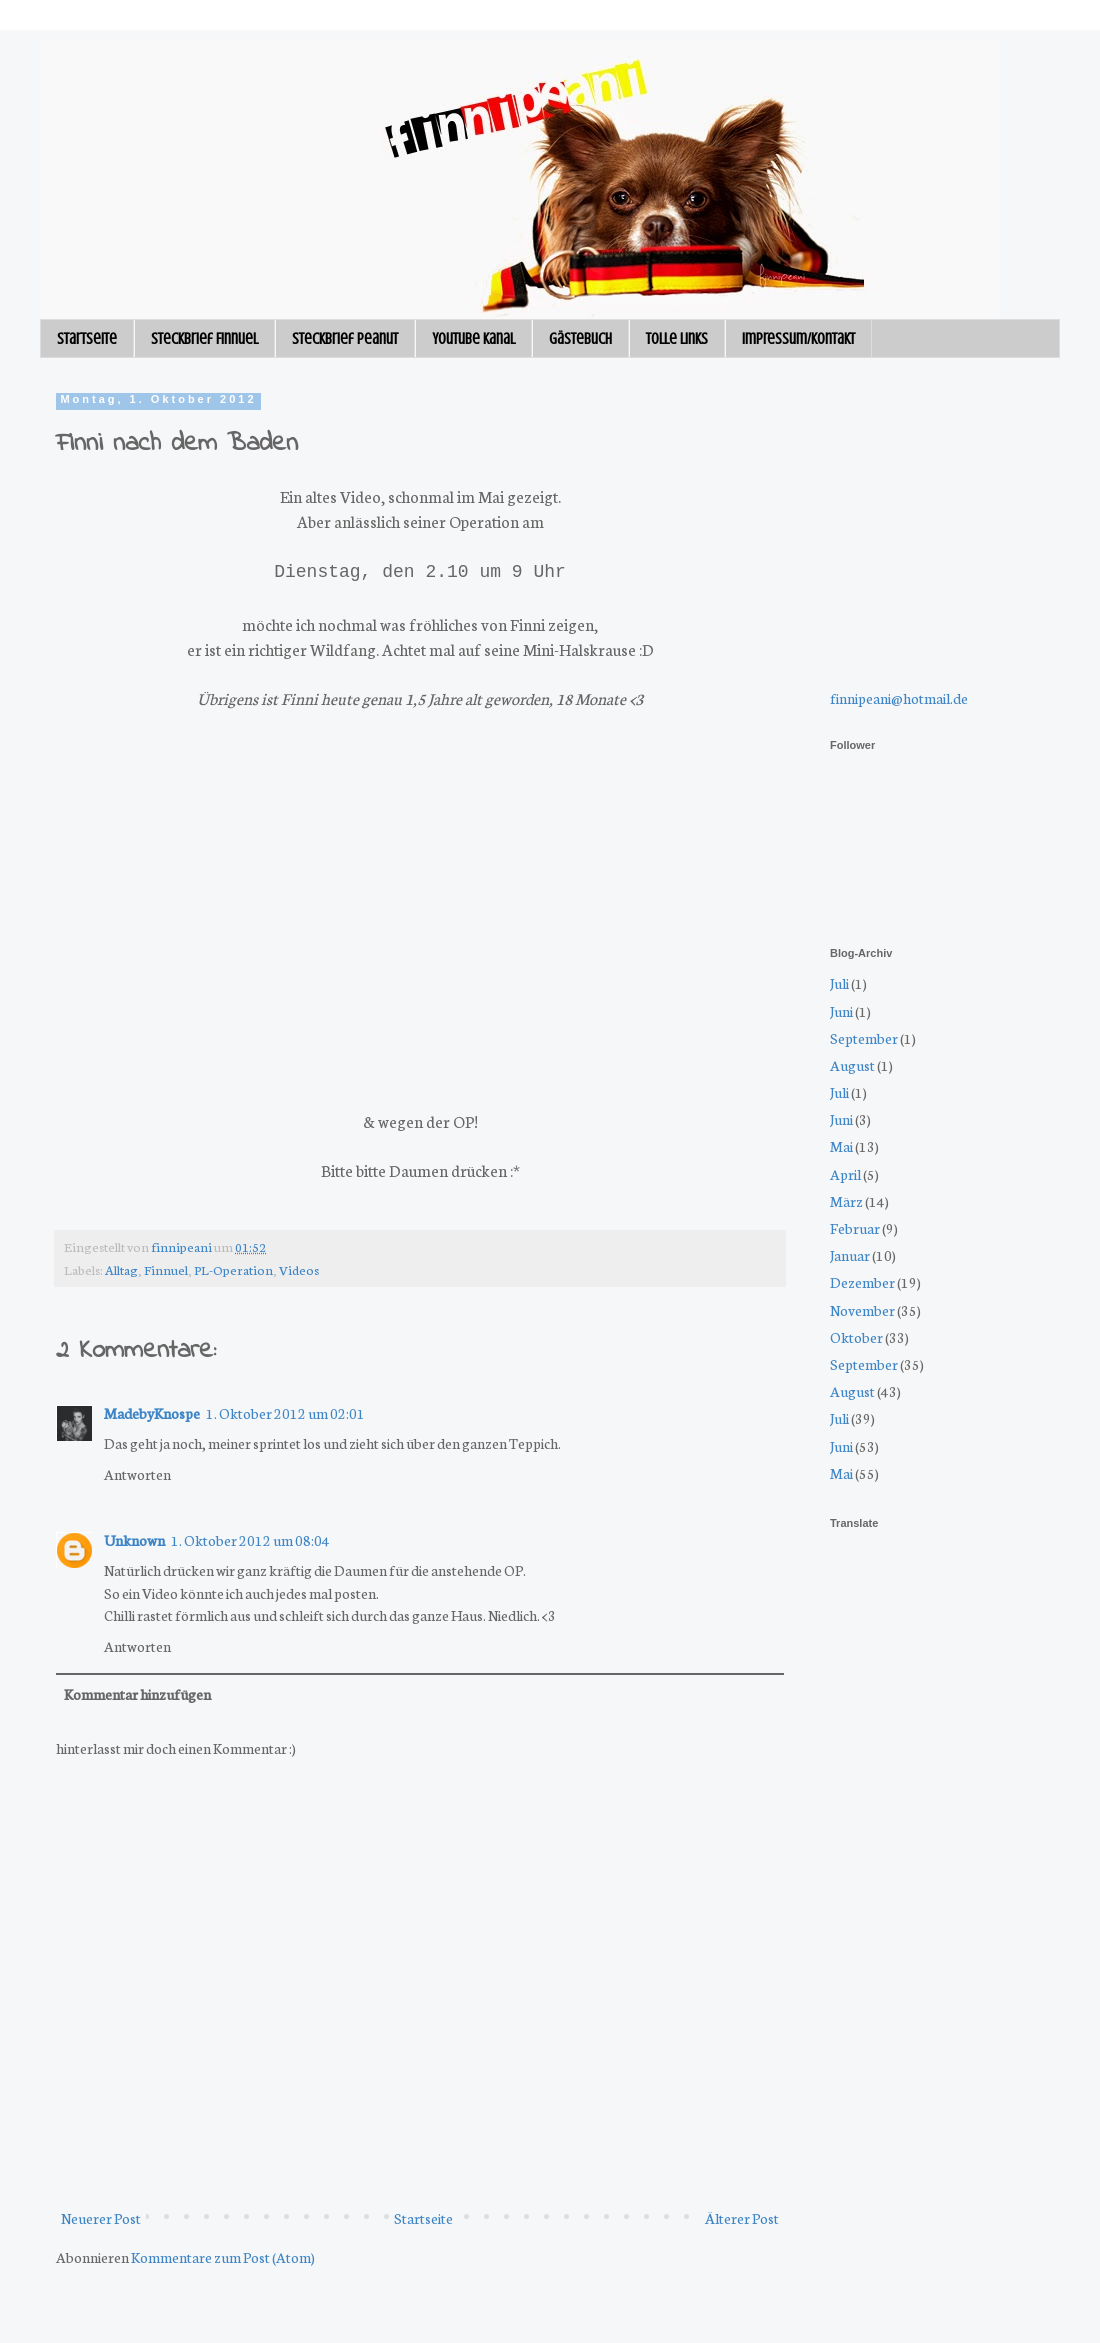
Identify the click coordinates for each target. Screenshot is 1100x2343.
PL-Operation (233, 1269)
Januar (850, 1255)
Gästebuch (580, 339)
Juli (839, 983)
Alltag (121, 1269)
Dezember (862, 1282)
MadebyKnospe (152, 1413)
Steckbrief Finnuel (204, 339)
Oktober (856, 1337)
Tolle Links (677, 339)
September (864, 1038)
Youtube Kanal (473, 339)
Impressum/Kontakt (798, 339)
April (845, 1174)
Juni (841, 1011)
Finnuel (166, 1269)
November (862, 1310)
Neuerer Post (101, 2218)
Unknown (134, 1540)
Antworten (137, 1474)
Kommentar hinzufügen (137, 1694)
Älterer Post (742, 2218)
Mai (841, 1146)
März (846, 1201)
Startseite (87, 339)
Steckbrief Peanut (345, 339)
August (852, 1065)
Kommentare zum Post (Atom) (223, 2257)
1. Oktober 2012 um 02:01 (285, 1413)
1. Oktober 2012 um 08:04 (250, 1540)
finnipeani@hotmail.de (899, 698)
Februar (855, 1228)
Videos (299, 1269)
